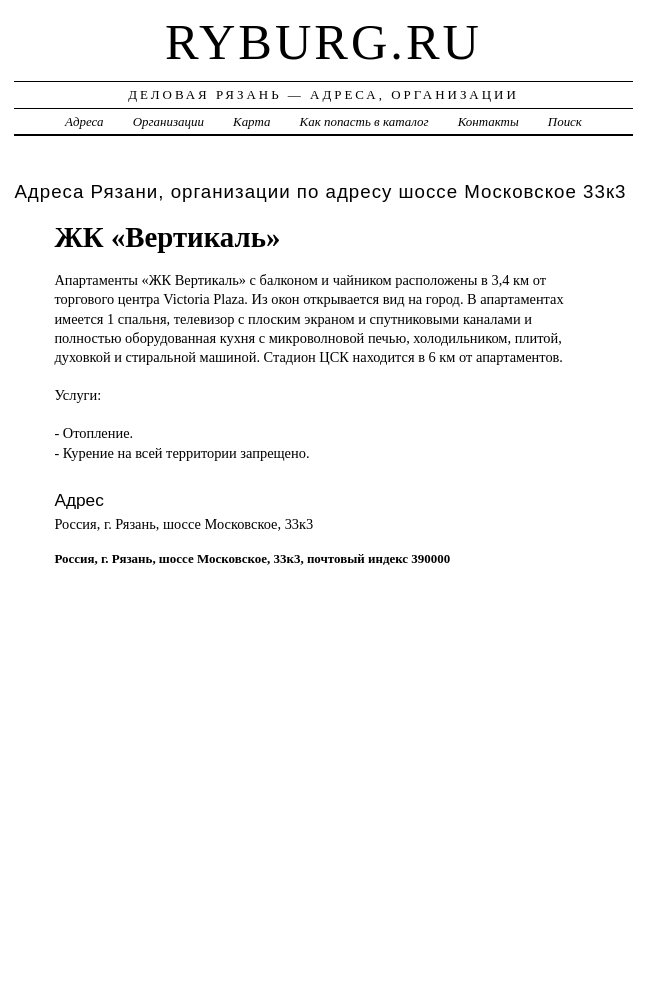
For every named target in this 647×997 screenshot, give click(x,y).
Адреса (84, 121)
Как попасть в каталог (364, 121)
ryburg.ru (323, 42)
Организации (168, 121)
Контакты (488, 121)
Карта (251, 121)
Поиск (565, 121)
